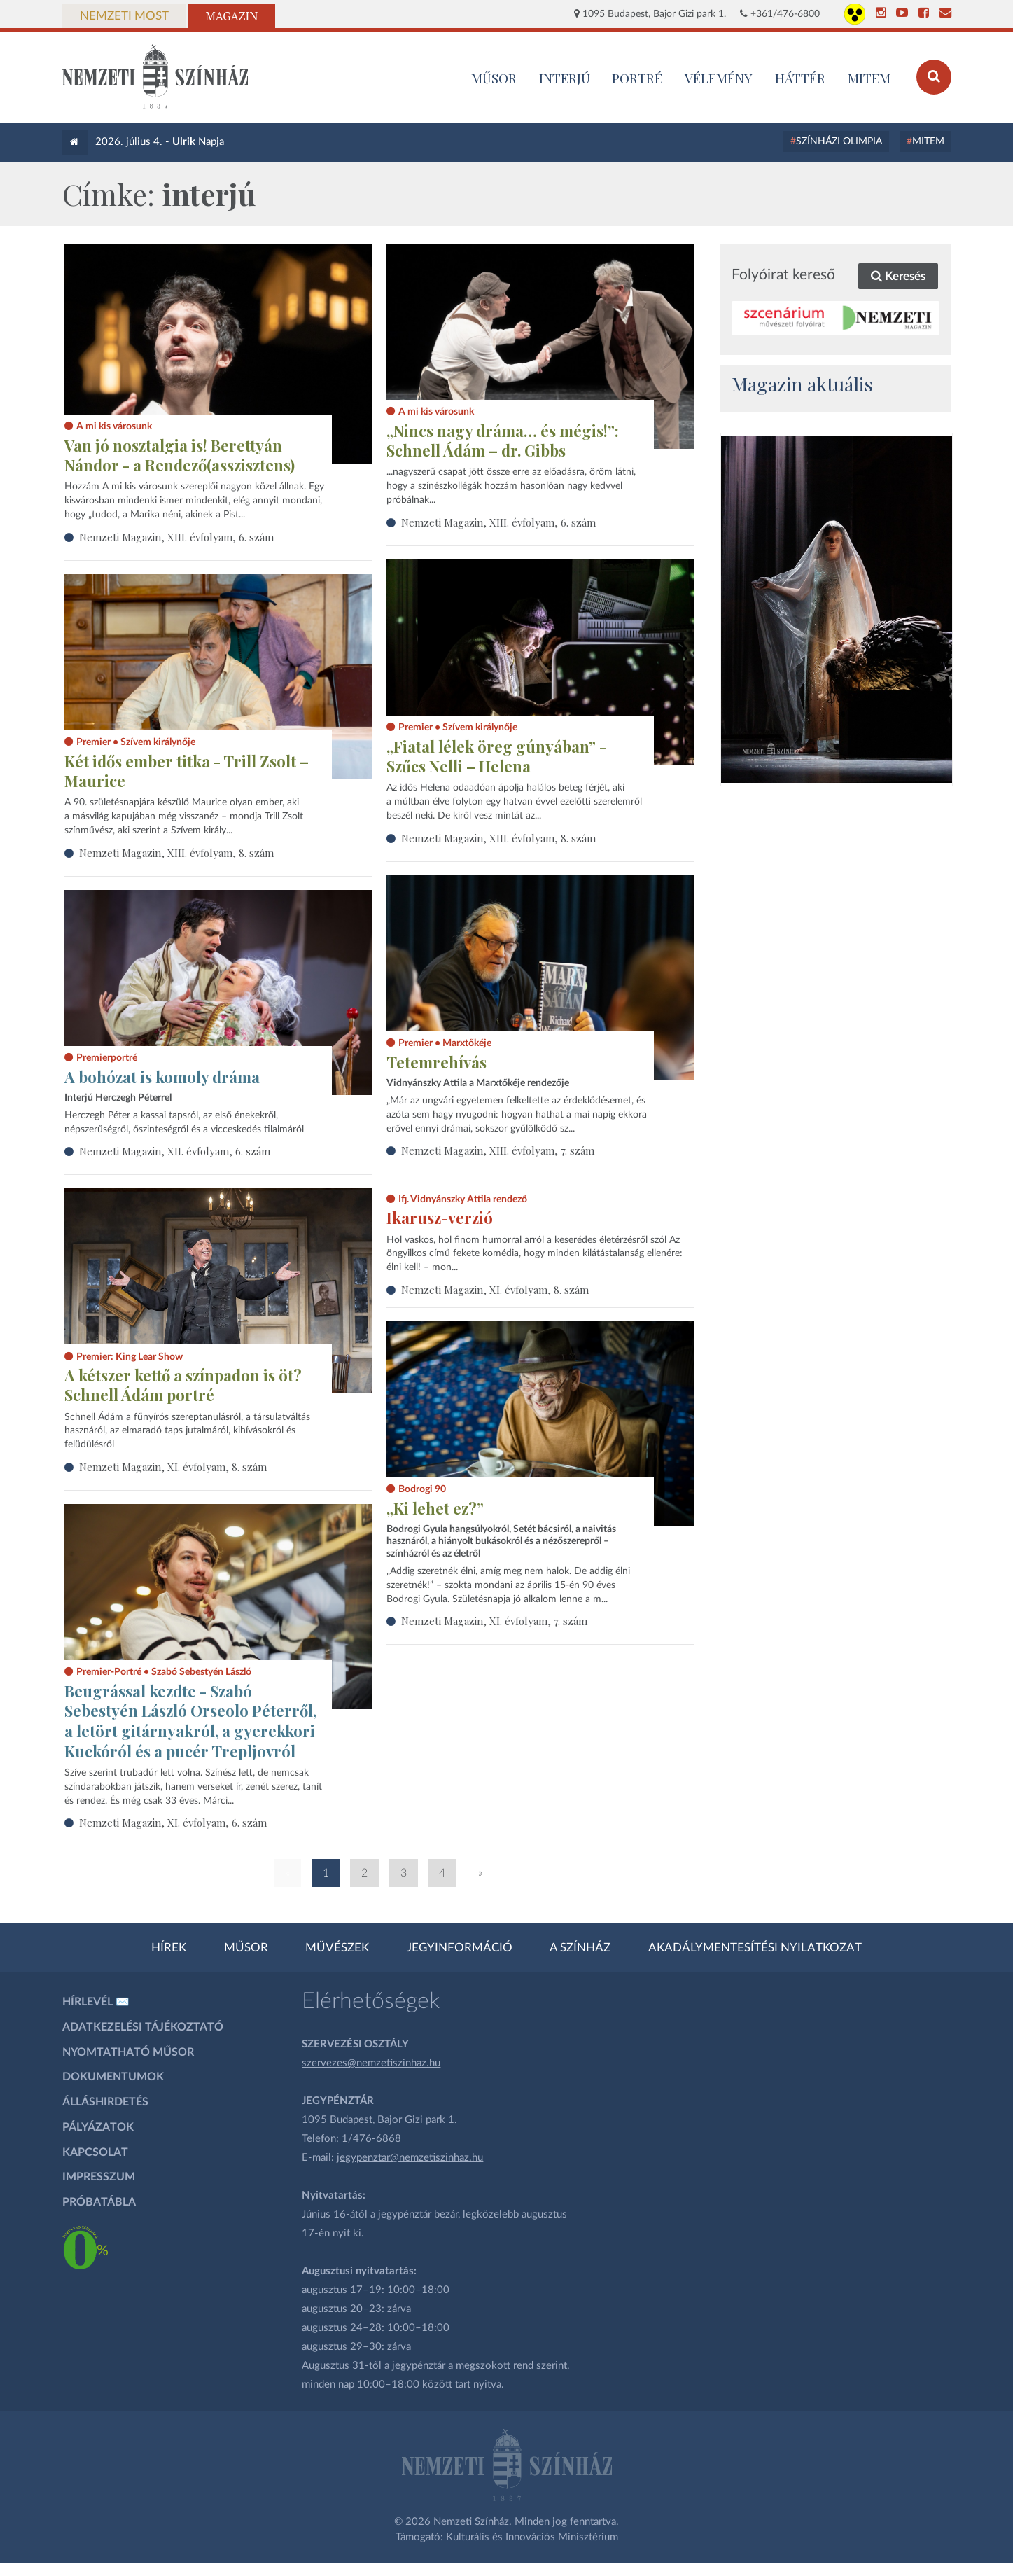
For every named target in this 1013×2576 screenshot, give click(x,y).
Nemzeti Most (124, 16)
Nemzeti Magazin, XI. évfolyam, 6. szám (173, 1823)
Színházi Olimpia (839, 141)
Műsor (246, 1948)
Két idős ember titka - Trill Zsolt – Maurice (186, 771)
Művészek (337, 1948)
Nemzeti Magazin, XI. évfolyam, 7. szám (494, 1621)
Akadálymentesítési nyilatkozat (755, 1948)
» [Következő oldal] (480, 1873)
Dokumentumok (113, 2076)
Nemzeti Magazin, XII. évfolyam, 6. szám (174, 1151)
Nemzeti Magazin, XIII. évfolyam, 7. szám (497, 1150)
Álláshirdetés (105, 2102)
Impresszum (98, 2176)
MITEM (869, 78)
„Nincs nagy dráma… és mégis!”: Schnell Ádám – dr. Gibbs (502, 440)
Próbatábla (99, 2202)
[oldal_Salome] (836, 609)
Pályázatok (98, 2127)
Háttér (800, 78)
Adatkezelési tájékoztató (142, 2027)
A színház (580, 1948)
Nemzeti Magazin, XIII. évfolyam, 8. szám (498, 838)
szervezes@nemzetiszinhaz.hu (371, 2063)
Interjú (564, 78)
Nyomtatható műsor (128, 2052)
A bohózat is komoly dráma (162, 1076)
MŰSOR (494, 78)
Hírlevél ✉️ (96, 2001)
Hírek (168, 1948)
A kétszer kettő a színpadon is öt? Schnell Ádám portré (183, 1385)
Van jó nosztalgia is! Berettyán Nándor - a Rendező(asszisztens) (179, 455)
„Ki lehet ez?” (435, 1508)
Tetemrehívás (436, 1062)
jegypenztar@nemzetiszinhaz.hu (410, 2157)
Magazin (232, 16)
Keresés (898, 276)
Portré (637, 78)
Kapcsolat (95, 2152)
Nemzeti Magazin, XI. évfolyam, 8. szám (495, 1290)
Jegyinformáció (459, 1948)
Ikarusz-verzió (439, 1217)
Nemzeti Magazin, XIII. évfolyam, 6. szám (176, 537)
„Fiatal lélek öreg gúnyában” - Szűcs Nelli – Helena (496, 756)
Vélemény (719, 78)
